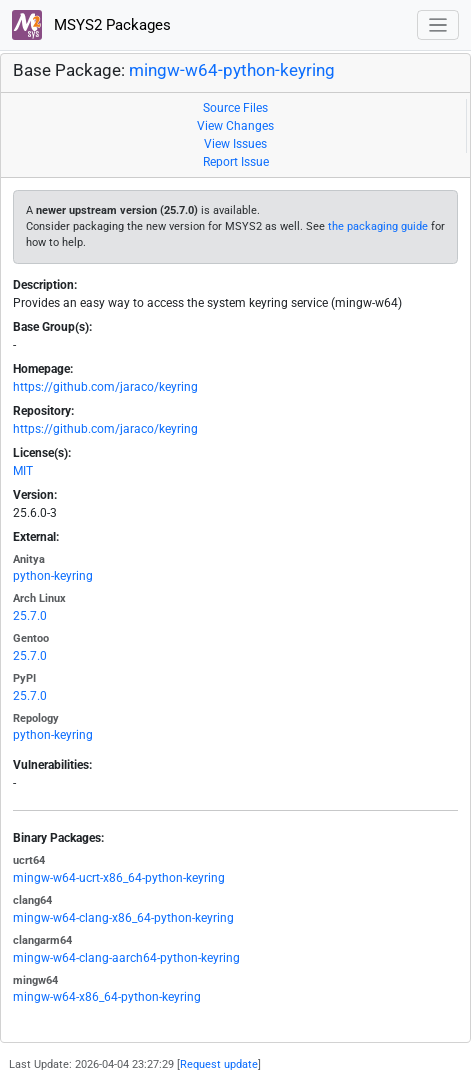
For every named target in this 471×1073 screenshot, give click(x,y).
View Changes (235, 126)
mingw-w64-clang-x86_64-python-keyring (123, 918)
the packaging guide (378, 226)
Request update (219, 1064)
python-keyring (53, 576)
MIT (23, 471)
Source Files (235, 108)
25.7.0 (30, 616)
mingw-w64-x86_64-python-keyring (107, 997)
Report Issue (236, 162)
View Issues (235, 144)
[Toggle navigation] (438, 25)
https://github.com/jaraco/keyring (105, 387)
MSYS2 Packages (91, 25)
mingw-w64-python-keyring (232, 70)
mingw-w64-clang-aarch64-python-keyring (126, 958)
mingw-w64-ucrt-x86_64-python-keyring (119, 878)
